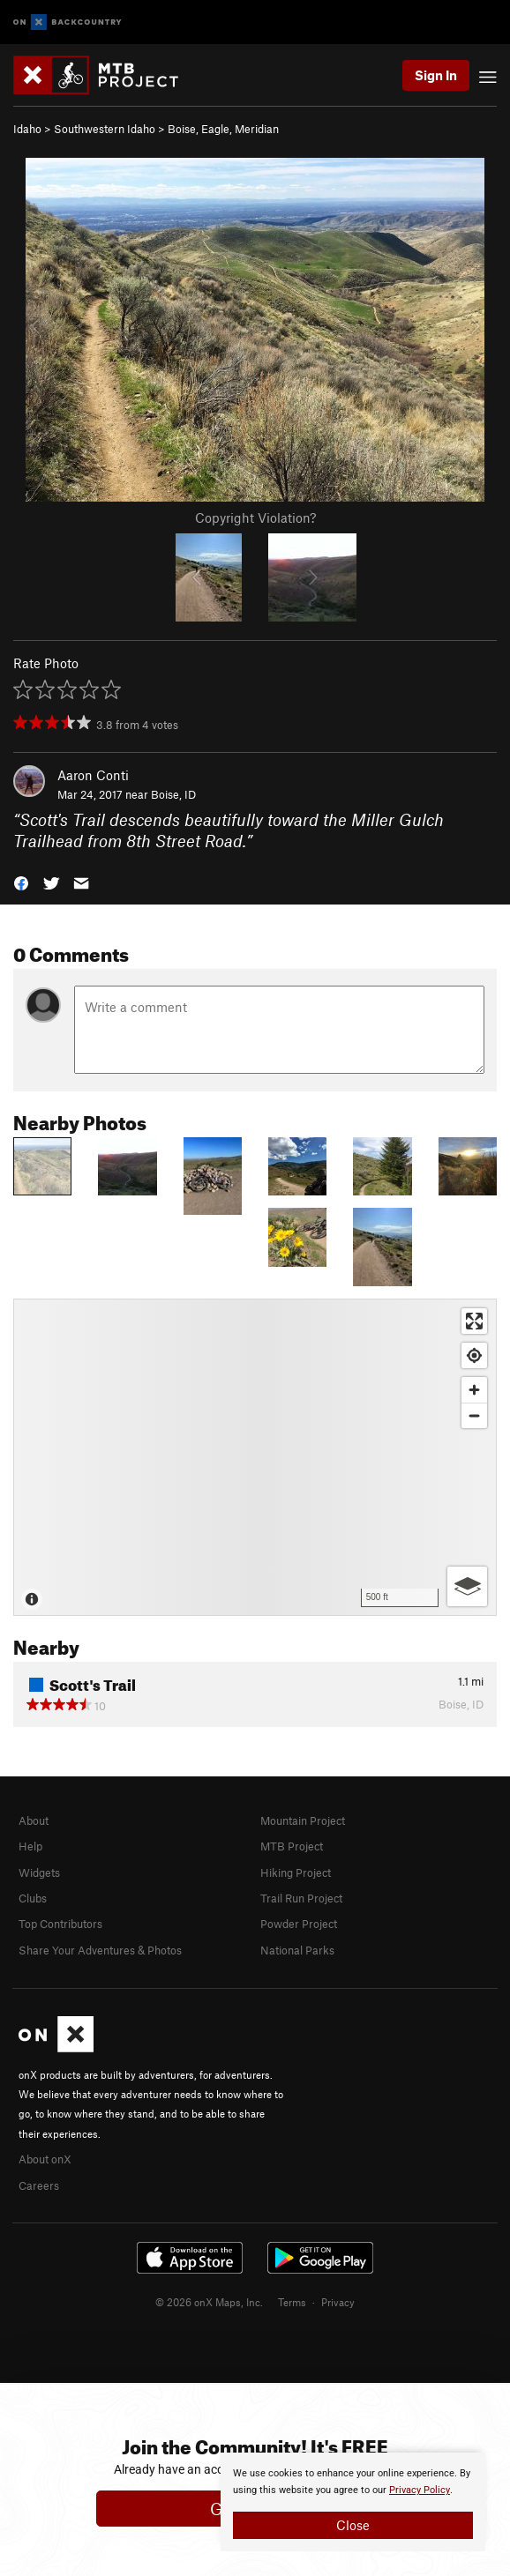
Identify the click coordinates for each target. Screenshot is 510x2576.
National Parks (297, 1950)
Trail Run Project (301, 1898)
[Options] (467, 1586)
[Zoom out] (474, 1415)
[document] (353, 2502)
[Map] (255, 1457)
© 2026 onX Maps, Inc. (209, 2302)
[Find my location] (474, 1355)
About (34, 1820)
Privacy (338, 2302)
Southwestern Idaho (104, 129)
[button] (21, 882)
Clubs (33, 1898)
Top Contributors (60, 1924)
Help (30, 1846)
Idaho (27, 129)
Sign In (436, 75)
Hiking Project (295, 1872)
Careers (39, 2185)
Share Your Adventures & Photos (100, 1950)
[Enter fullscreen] (474, 1321)
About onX (45, 2159)
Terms (292, 2302)
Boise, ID (173, 794)
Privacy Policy (419, 2490)
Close (353, 2525)
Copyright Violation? (255, 517)
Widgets (39, 1872)
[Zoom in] (474, 1390)
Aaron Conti (93, 775)
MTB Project (291, 1846)
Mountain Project (302, 1820)
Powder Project (298, 1924)
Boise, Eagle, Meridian (223, 129)
